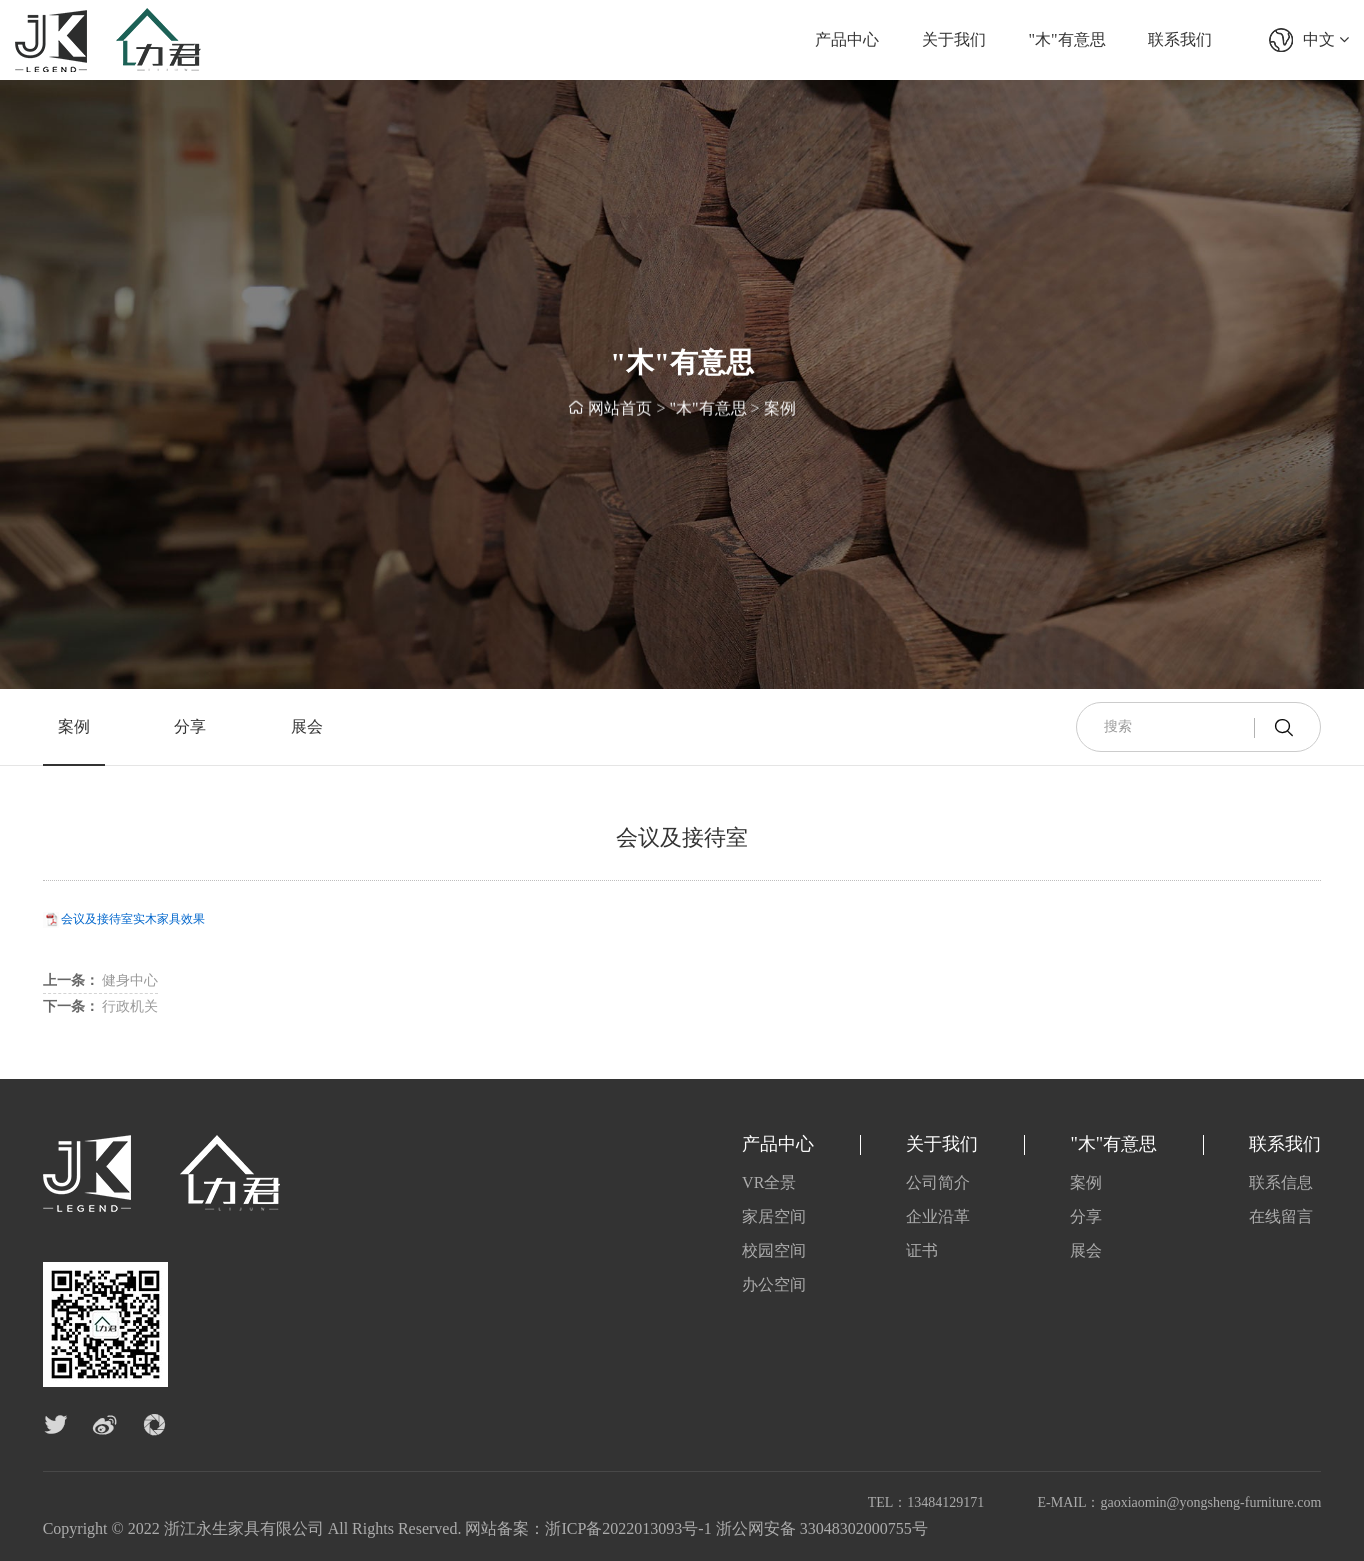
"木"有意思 (1067, 39)
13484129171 (945, 1502)
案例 (780, 410)
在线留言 (1281, 1216)
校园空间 (774, 1250)
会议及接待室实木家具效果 (133, 919)
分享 (190, 726)
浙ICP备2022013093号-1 (628, 1528)
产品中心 (847, 39)
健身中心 (101, 980)
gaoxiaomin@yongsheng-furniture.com (1210, 1502)
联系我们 (1180, 39)
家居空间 (774, 1216)
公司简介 (938, 1182)
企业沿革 (938, 1216)
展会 (307, 726)
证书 (922, 1250)
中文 (1326, 39)
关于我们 (954, 39)
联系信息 (1281, 1182)
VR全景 (769, 1182)
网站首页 (620, 410)
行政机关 (101, 1006)
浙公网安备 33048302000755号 (822, 1528)
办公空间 (774, 1284)
